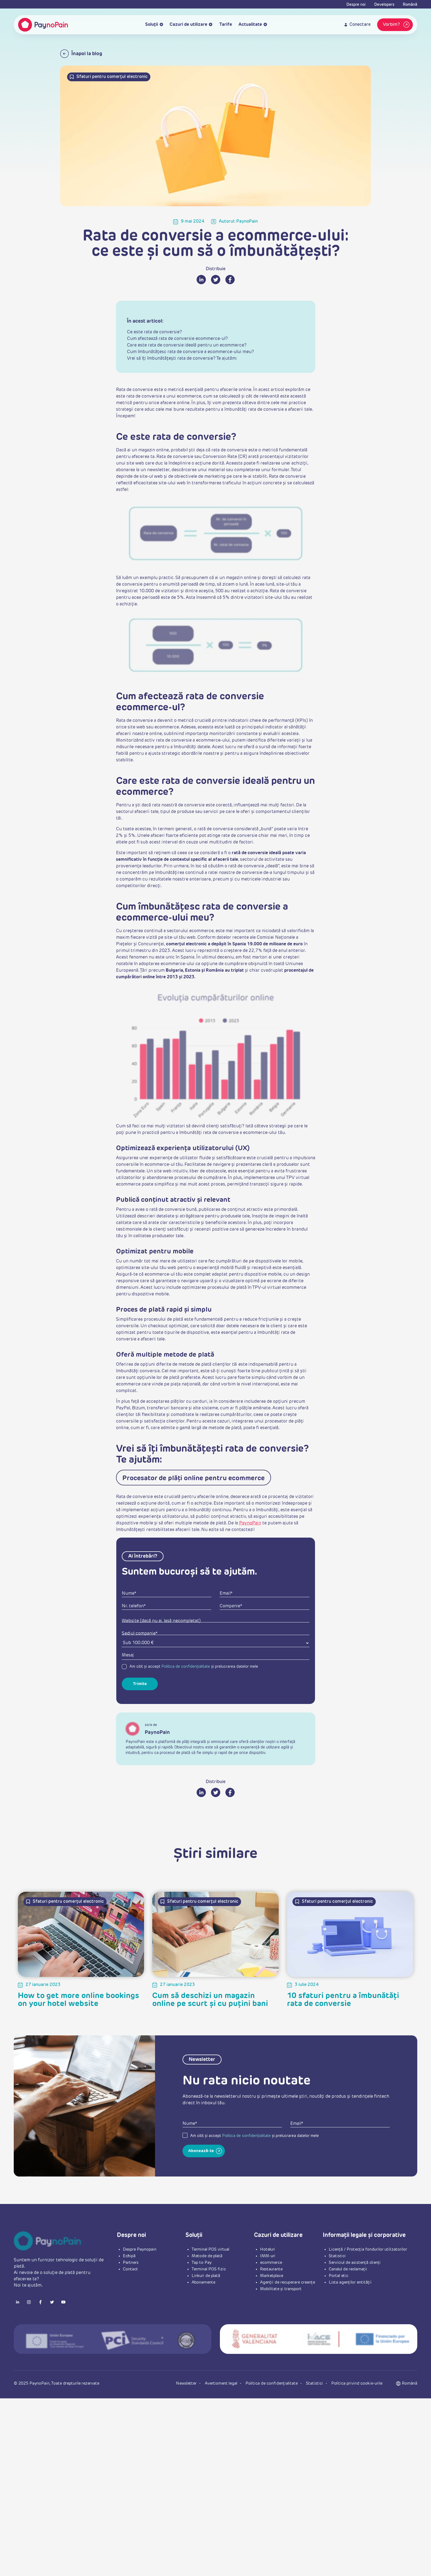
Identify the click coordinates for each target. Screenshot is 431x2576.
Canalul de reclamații (348, 2269)
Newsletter (187, 2383)
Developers (384, 5)
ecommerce (271, 2263)
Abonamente (203, 2282)
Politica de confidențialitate (185, 1667)
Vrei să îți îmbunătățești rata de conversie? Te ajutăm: (182, 358)
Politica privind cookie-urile (356, 2383)
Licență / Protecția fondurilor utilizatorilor (368, 2249)
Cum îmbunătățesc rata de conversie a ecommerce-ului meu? (190, 352)
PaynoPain (250, 1523)
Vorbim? (397, 24)
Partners (131, 2263)
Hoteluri (267, 2249)
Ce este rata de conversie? (154, 332)
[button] (409, 2383)
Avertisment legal (221, 2383)
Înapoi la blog (81, 53)
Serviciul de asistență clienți (355, 2263)
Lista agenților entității (350, 2282)
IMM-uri (267, 2256)
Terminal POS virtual (210, 2249)
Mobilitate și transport (281, 2289)
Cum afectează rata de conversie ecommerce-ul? (177, 339)
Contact (130, 2269)
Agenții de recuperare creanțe (287, 2282)
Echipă (129, 2256)
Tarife (225, 25)
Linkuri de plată (206, 2276)
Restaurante (271, 2269)
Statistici (337, 2256)
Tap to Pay (202, 2263)
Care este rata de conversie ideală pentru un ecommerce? (187, 345)
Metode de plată (207, 2256)
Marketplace (271, 2276)
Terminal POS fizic (209, 2269)
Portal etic (338, 2276)
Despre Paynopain (139, 2249)
